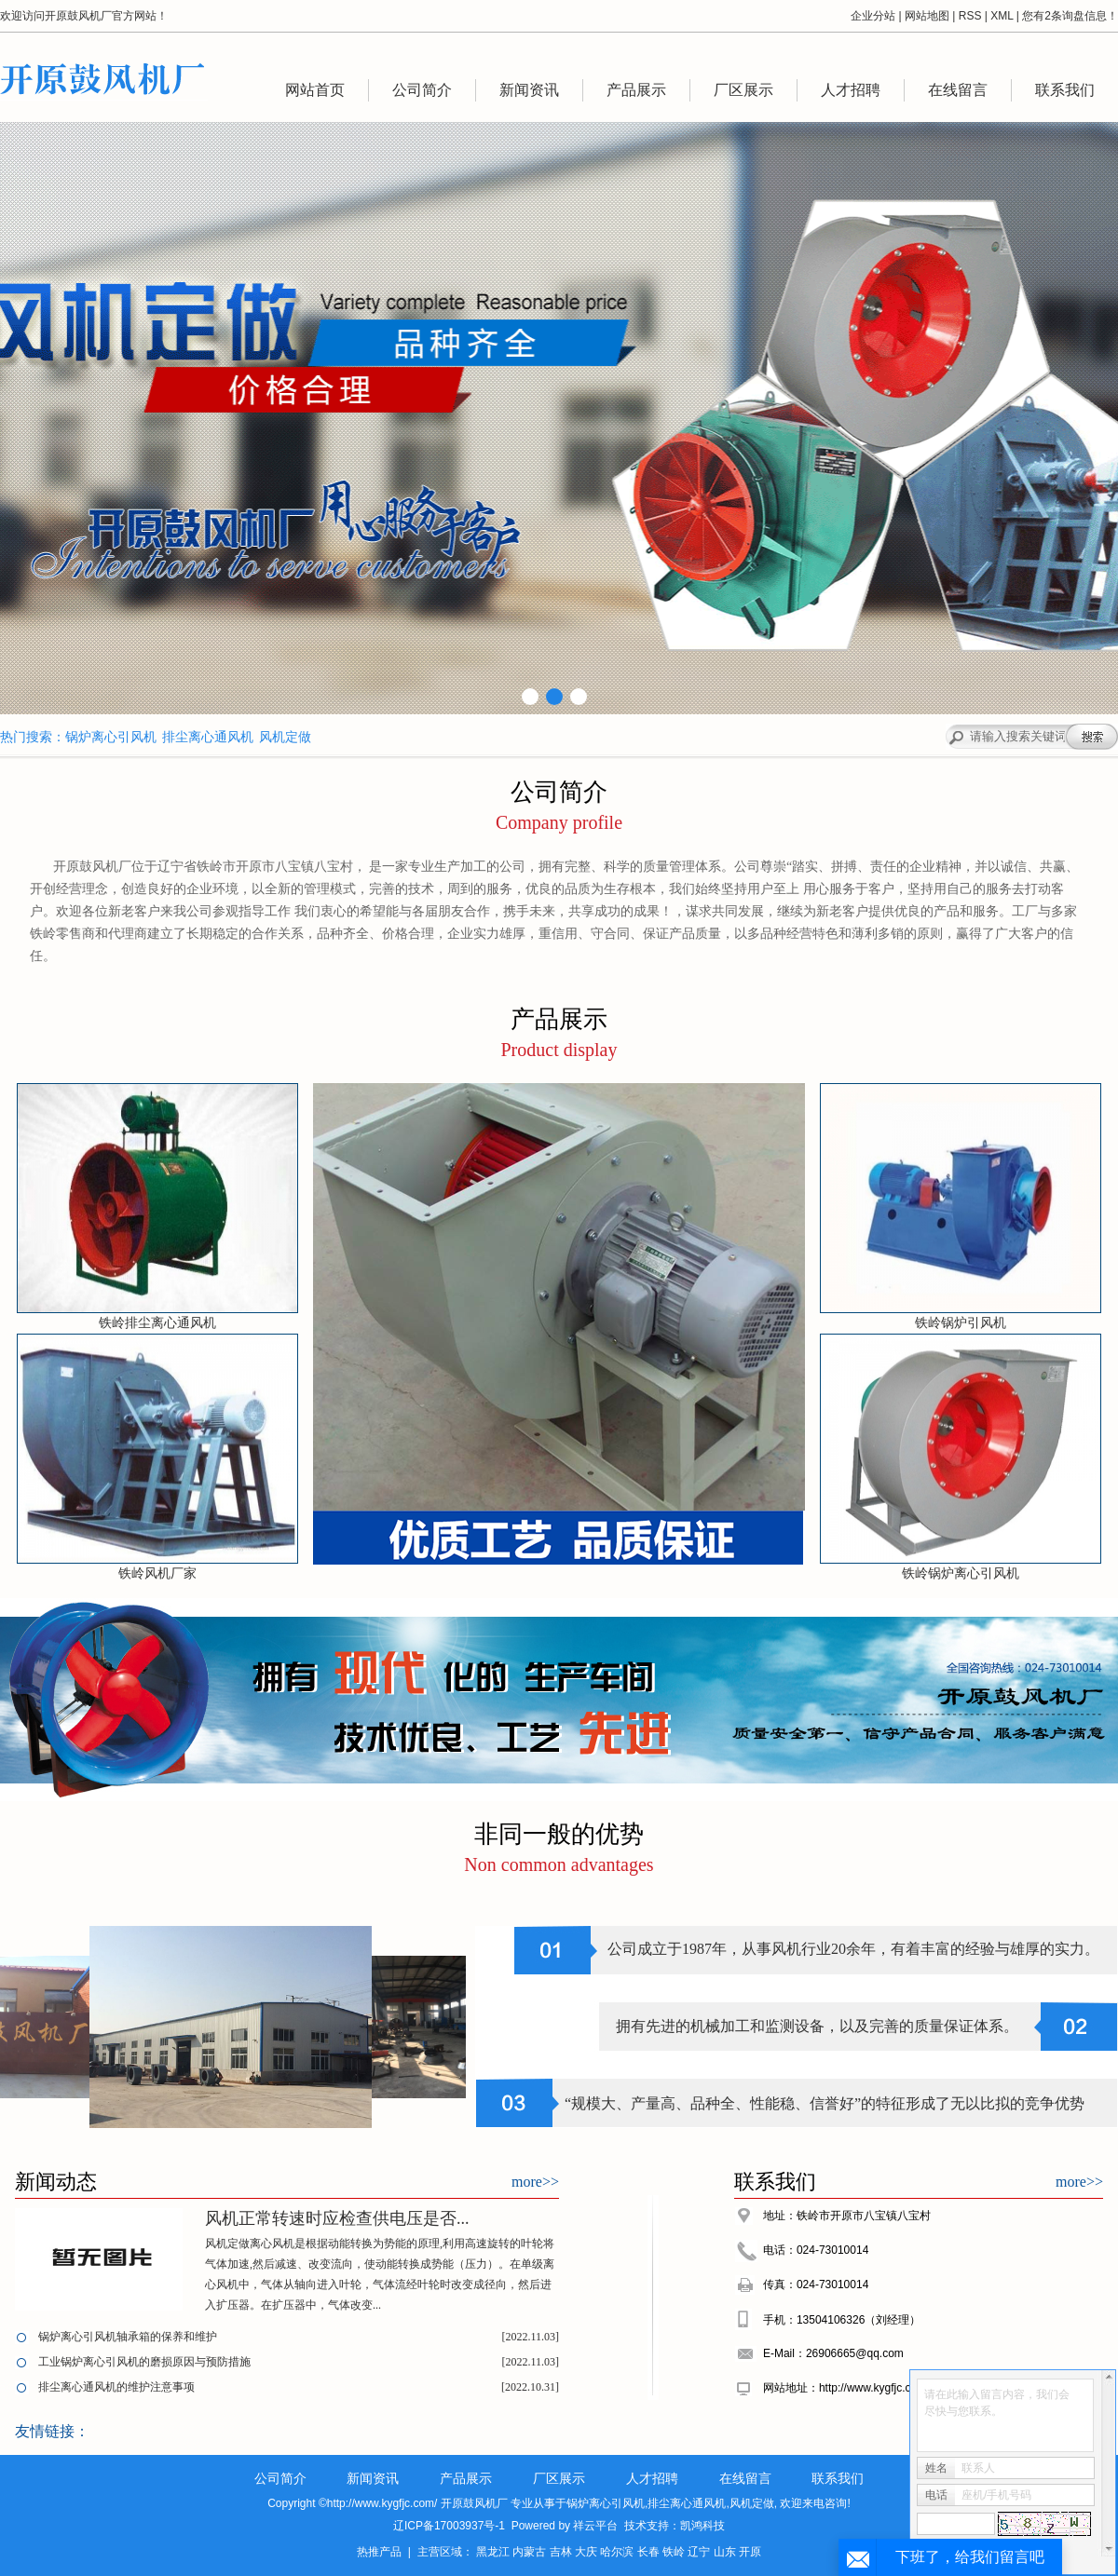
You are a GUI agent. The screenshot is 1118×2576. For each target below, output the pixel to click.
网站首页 (315, 90)
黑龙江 (493, 2551)
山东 (725, 2551)
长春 (648, 2551)
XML (1001, 15)
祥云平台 (595, 2525)
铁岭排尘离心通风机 (157, 1323)
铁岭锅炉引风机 (960, 1323)
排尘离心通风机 (207, 736)
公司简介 (422, 90)
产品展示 (636, 90)
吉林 (561, 2551)
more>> (535, 2182)
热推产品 (379, 2551)
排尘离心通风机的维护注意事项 (116, 2386)
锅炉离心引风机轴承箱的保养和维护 (127, 2336)
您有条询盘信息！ (1070, 15)
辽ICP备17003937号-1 (449, 2525)
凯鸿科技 (702, 2525)
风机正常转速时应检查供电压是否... (337, 2218)
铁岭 (673, 2551)
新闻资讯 (529, 90)
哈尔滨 (617, 2551)
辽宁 (699, 2551)
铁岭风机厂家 (157, 1573)
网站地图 (927, 15)
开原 (750, 2551)
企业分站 (873, 15)
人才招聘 (850, 90)
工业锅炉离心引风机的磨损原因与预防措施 (144, 2361)
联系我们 (1065, 90)
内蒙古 (529, 2551)
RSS (970, 15)
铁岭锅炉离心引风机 (960, 1573)
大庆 (586, 2551)
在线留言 (958, 90)
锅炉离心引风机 (111, 736)
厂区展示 (743, 90)
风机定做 (285, 736)
